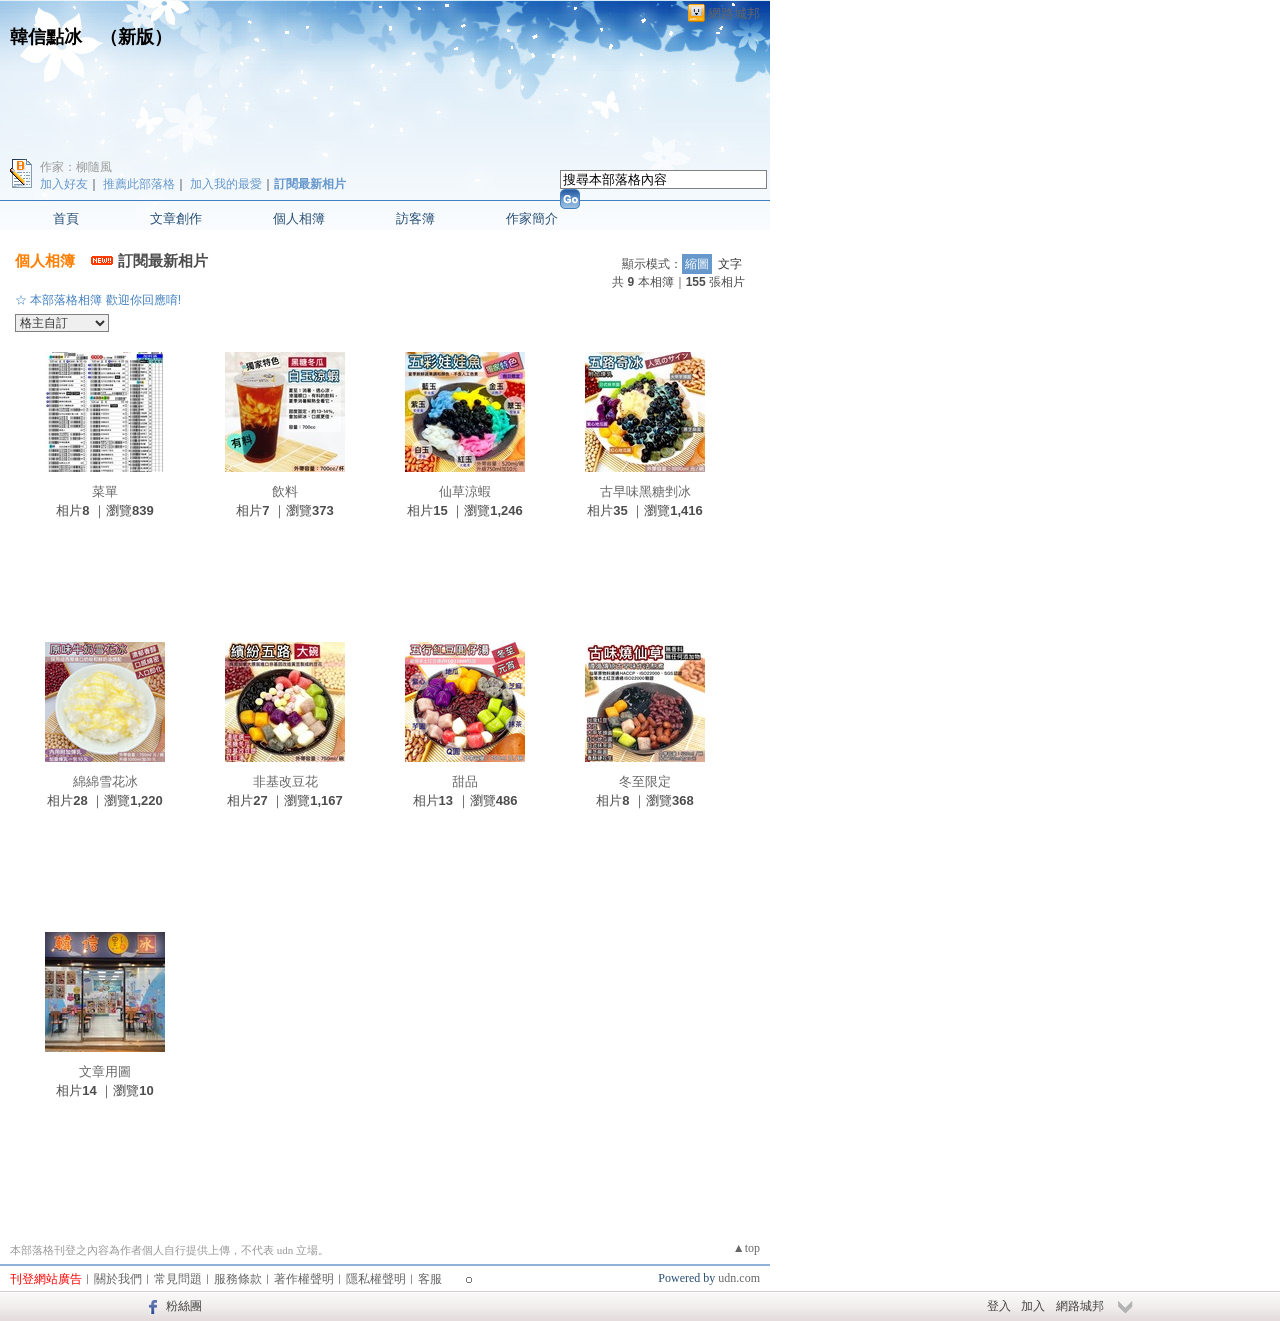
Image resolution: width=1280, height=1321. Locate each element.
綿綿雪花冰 (105, 781)
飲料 (285, 491)
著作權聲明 (304, 1279)
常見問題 (178, 1279)
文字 (730, 264)
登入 (999, 1306)
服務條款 (238, 1279)
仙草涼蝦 (465, 491)
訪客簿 (415, 218)
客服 (430, 1279)
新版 (136, 37)
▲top (746, 1248)
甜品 (465, 781)
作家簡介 (532, 218)
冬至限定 (645, 781)
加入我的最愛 (226, 184)
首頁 (66, 218)
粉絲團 (184, 1306)
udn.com (739, 1278)
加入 (1033, 1306)
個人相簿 (299, 218)
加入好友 (64, 184)
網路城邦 (734, 13)
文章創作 (176, 218)
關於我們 (118, 1279)
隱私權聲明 (376, 1279)
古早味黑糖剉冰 (645, 491)
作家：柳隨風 (76, 167)
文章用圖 (105, 1071)
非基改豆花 (285, 781)
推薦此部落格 (139, 184)
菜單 (105, 491)
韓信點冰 (46, 37)
